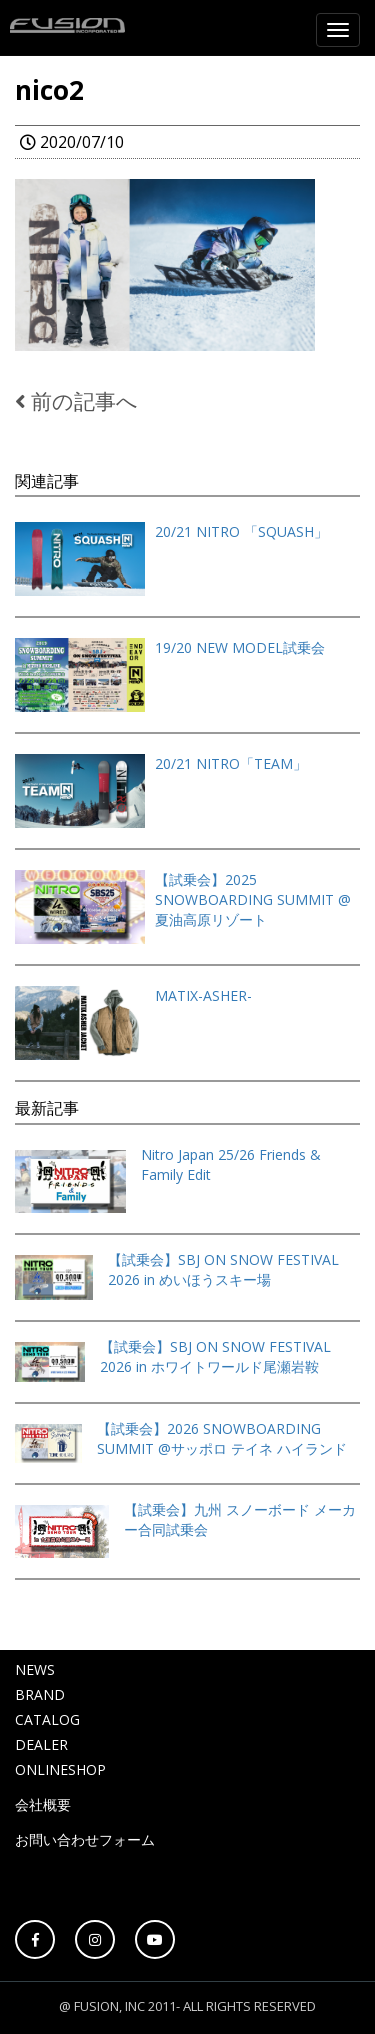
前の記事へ (76, 401)
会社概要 (43, 1804)
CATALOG (47, 1719)
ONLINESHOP (60, 1769)
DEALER (41, 1744)
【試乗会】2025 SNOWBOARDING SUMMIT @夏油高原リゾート (253, 899)
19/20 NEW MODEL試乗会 (240, 647)
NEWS (35, 1669)
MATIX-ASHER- (203, 995)
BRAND (40, 1694)
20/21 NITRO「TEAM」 (231, 763)
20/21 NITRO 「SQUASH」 (241, 531)
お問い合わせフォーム (85, 1839)
